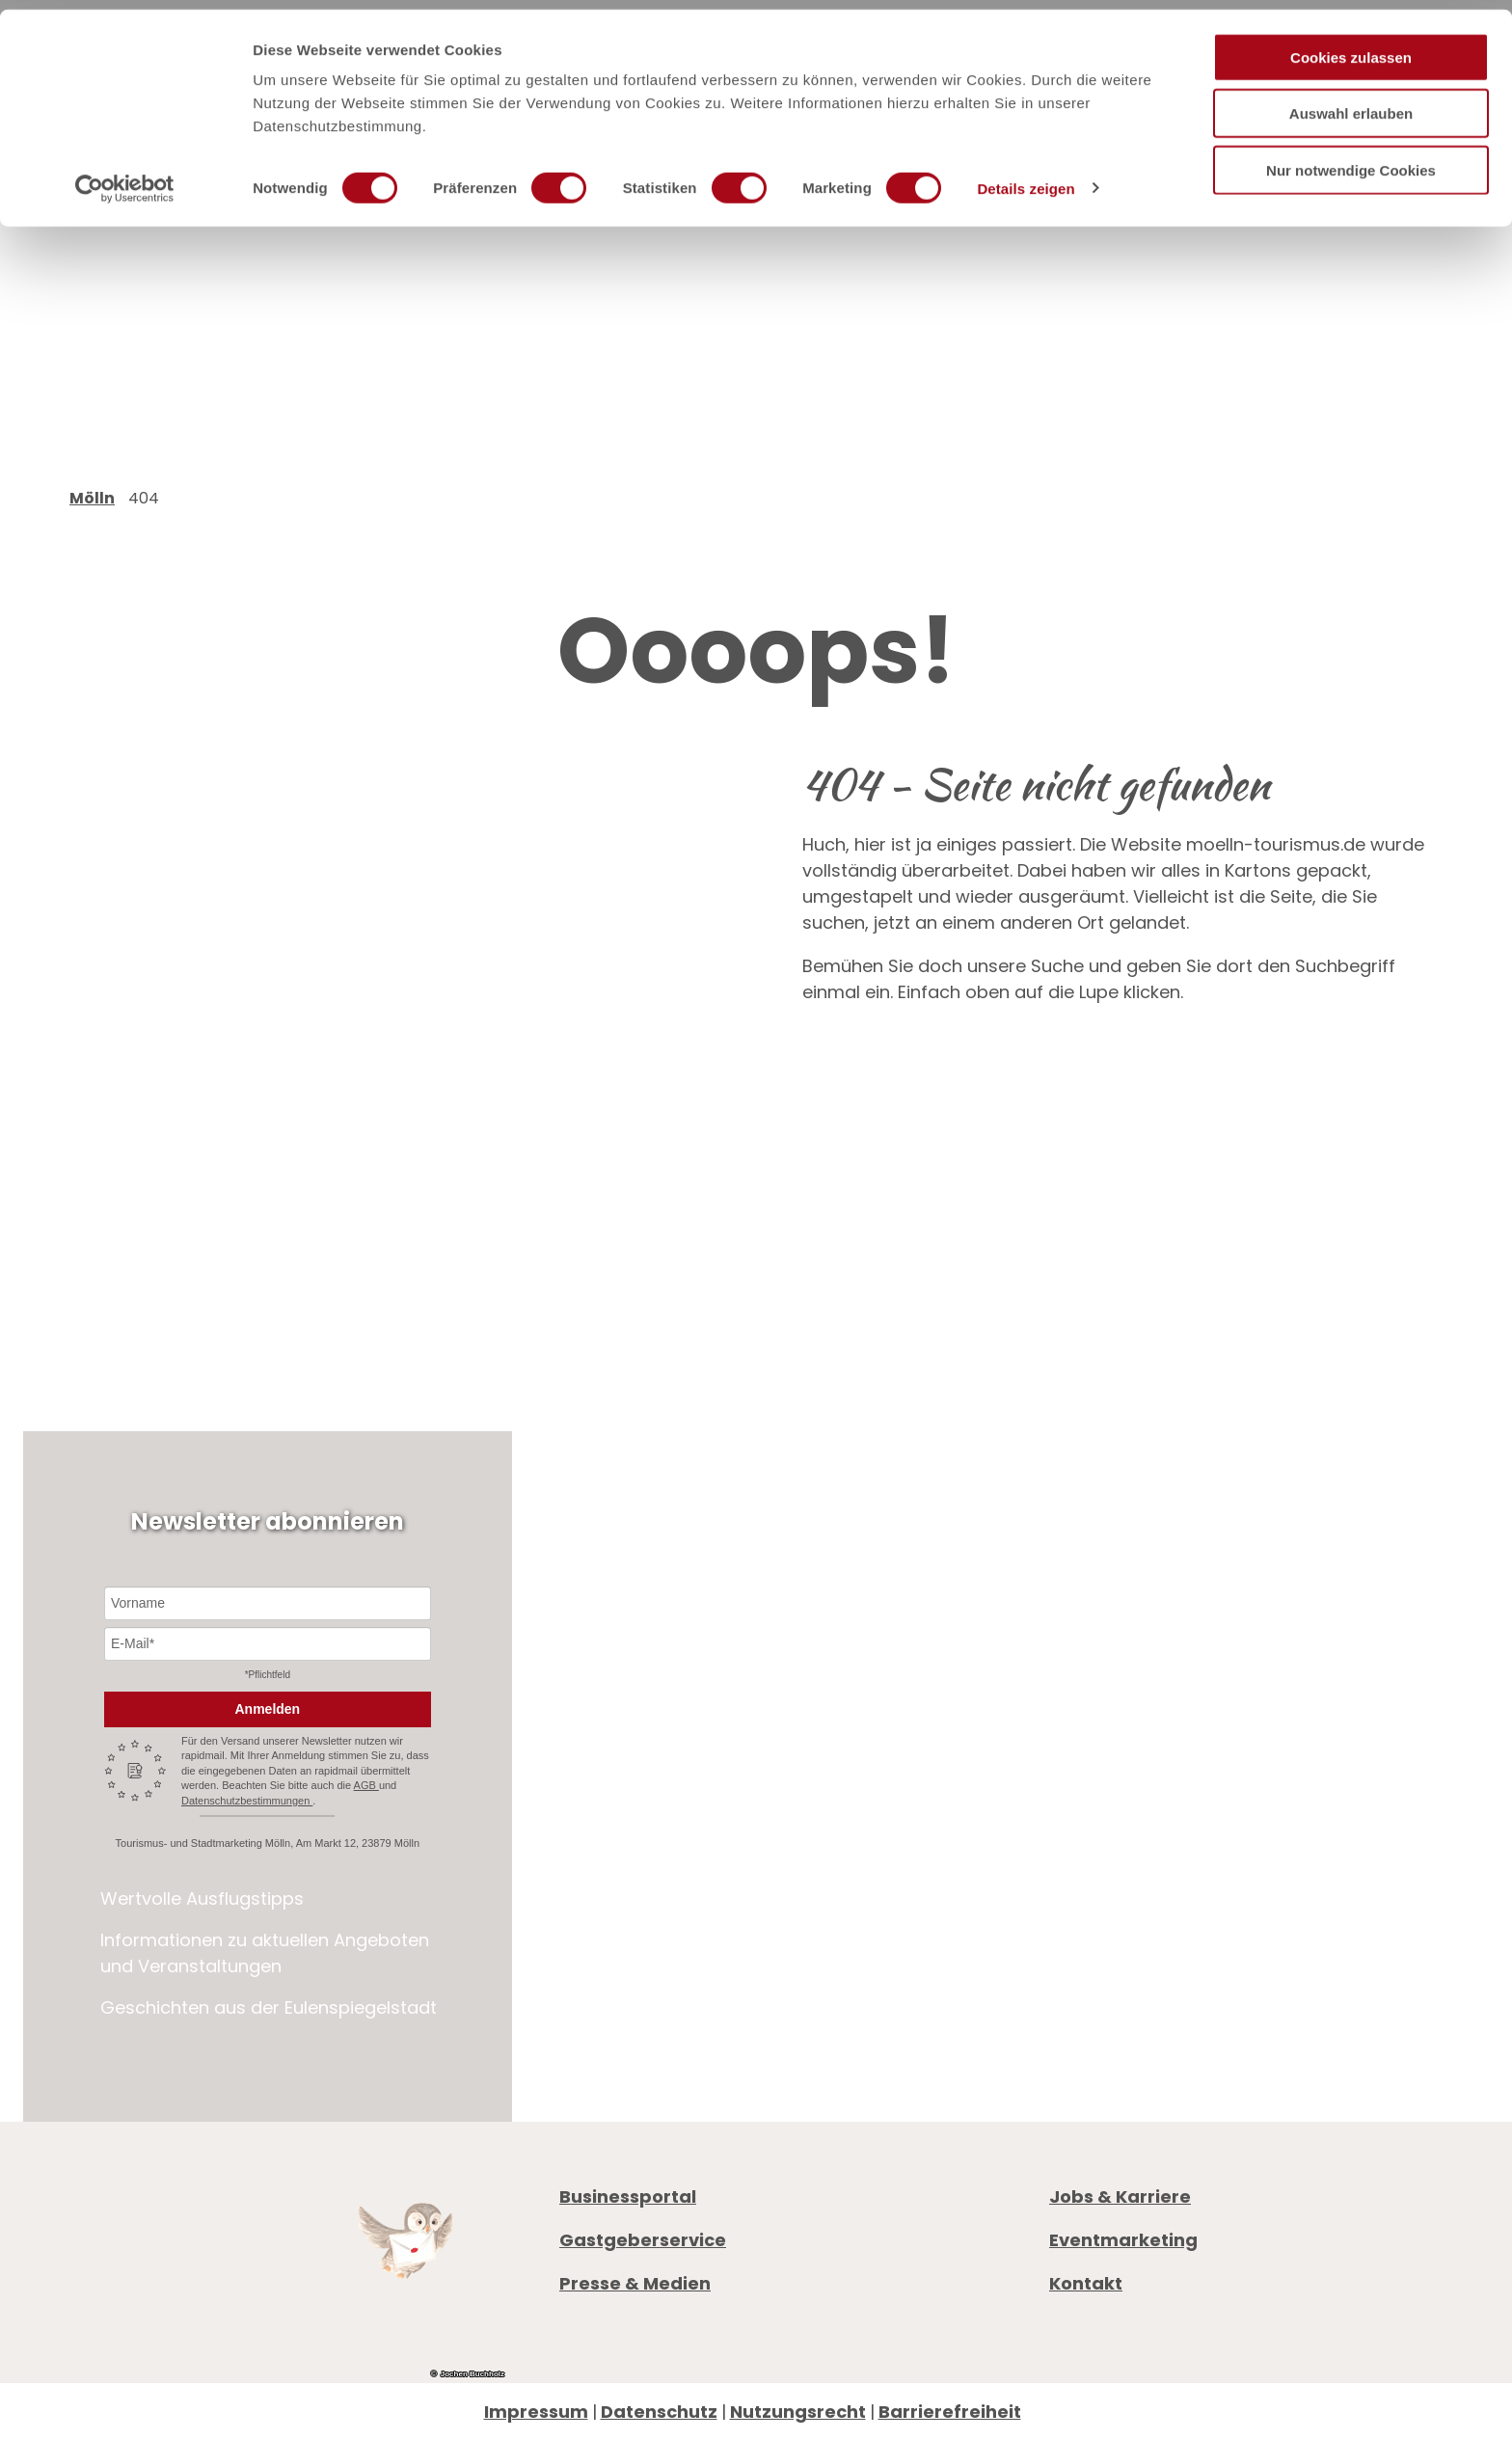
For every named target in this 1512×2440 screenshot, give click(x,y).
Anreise (1081, 1942)
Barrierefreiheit (949, 2411)
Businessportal (627, 2196)
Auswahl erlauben (1351, 104)
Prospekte (1093, 1916)
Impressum (536, 2411)
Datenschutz (659, 2411)
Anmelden (267, 1709)
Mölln (92, 498)
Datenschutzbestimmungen (246, 1800)
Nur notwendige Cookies (1351, 160)
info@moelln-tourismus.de (1213, 1846)
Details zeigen (1025, 179)
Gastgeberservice (642, 2240)
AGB (366, 1785)
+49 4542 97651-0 (1160, 1820)
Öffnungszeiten (1118, 1890)
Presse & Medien (635, 2283)
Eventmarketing (1123, 2240)
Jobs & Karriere (1120, 2196)
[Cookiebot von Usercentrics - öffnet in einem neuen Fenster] (124, 179)
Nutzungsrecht (798, 2411)
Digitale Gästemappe (1145, 1968)
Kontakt (1085, 2283)
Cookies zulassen (1351, 48)
